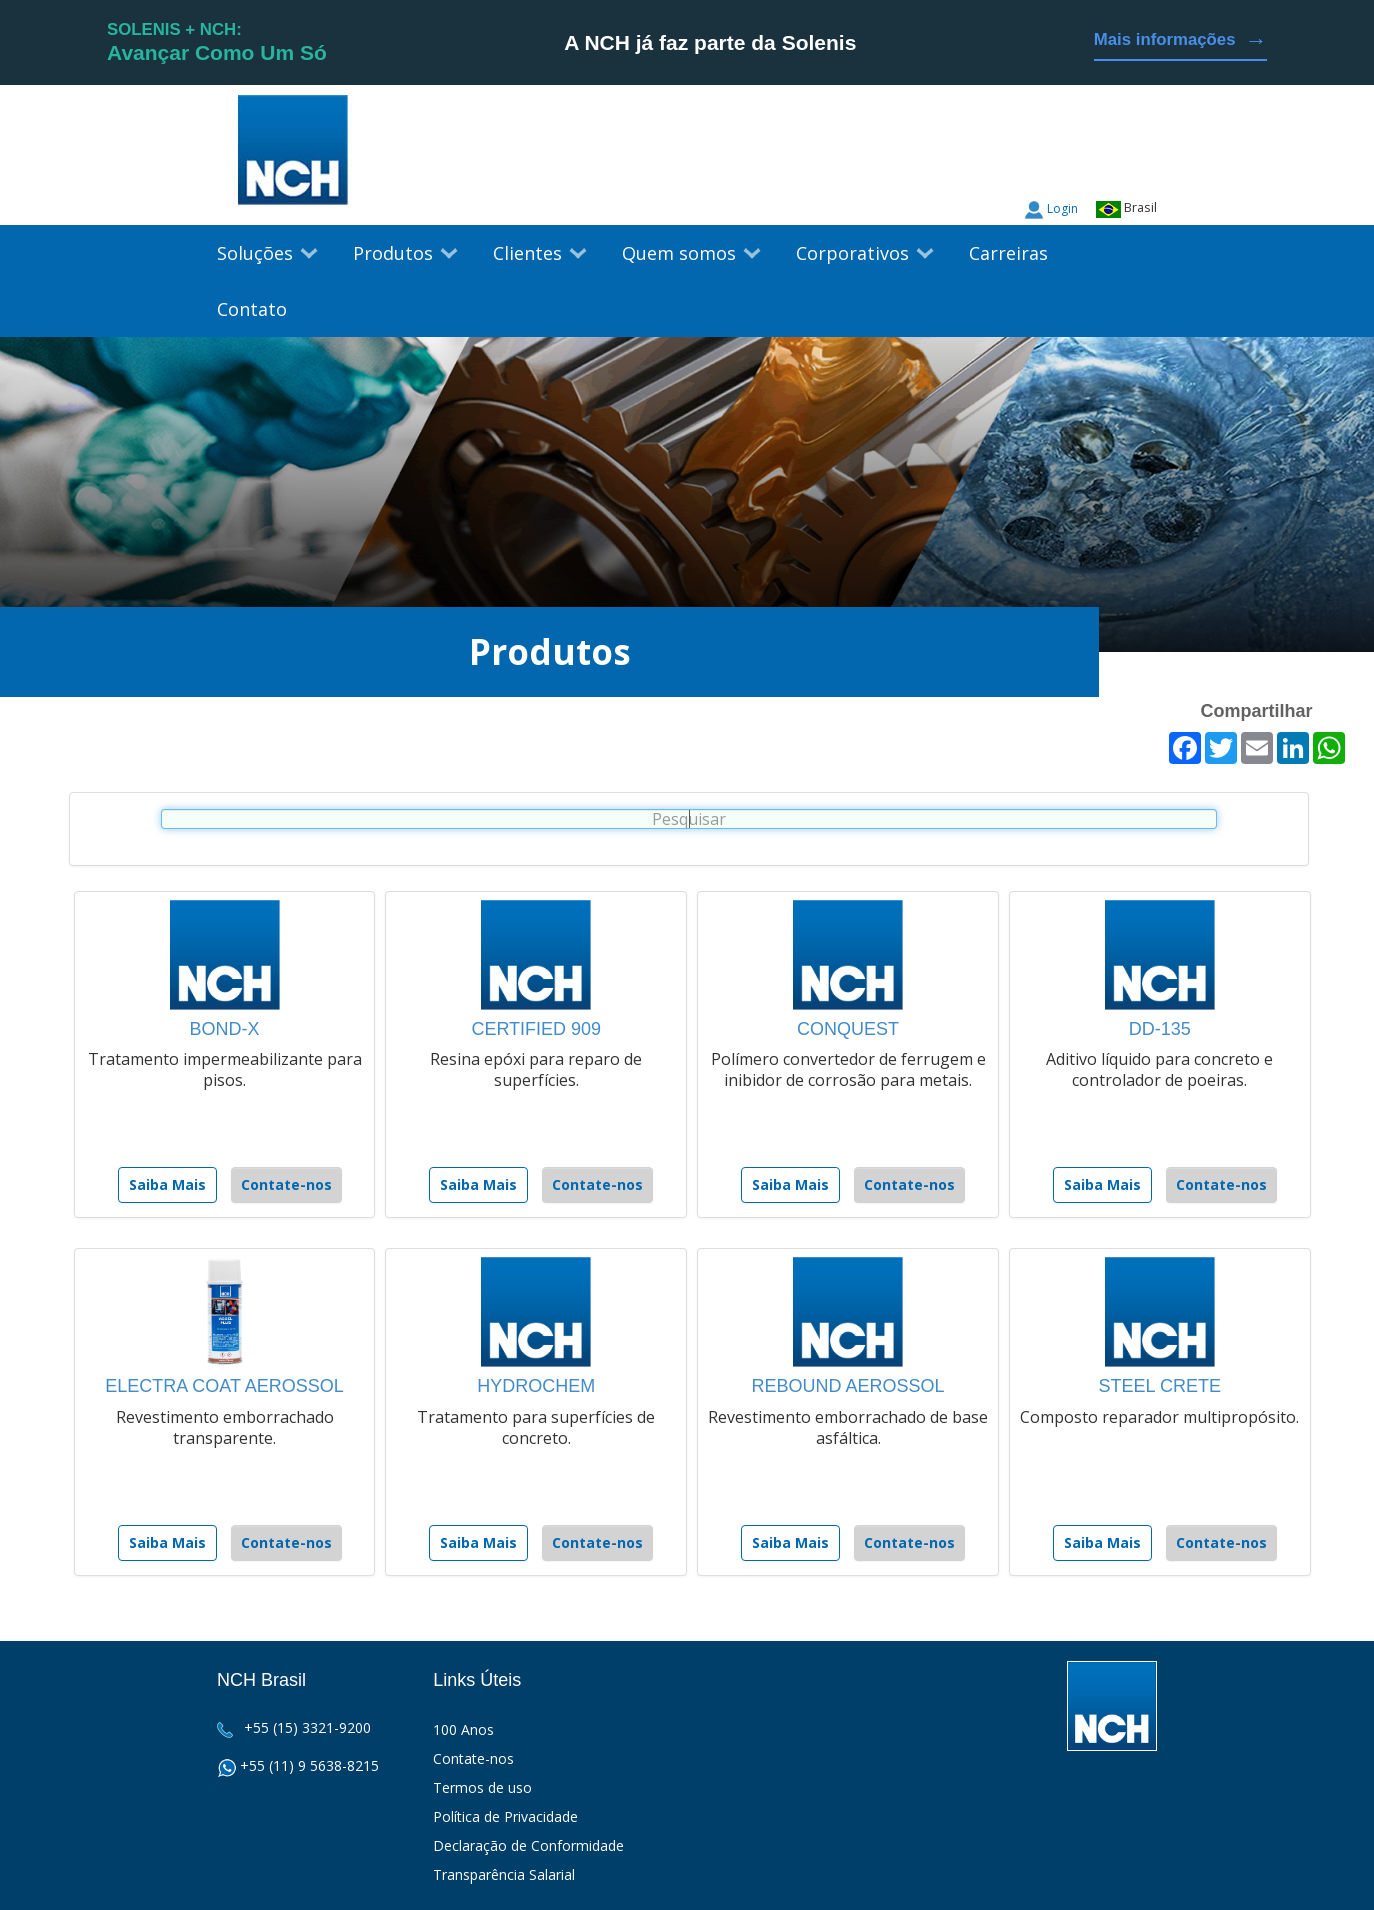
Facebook (1142, 160)
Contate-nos (286, 1184)
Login (1062, 208)
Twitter (1104, 160)
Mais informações (1180, 40)
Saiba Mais (167, 1184)
